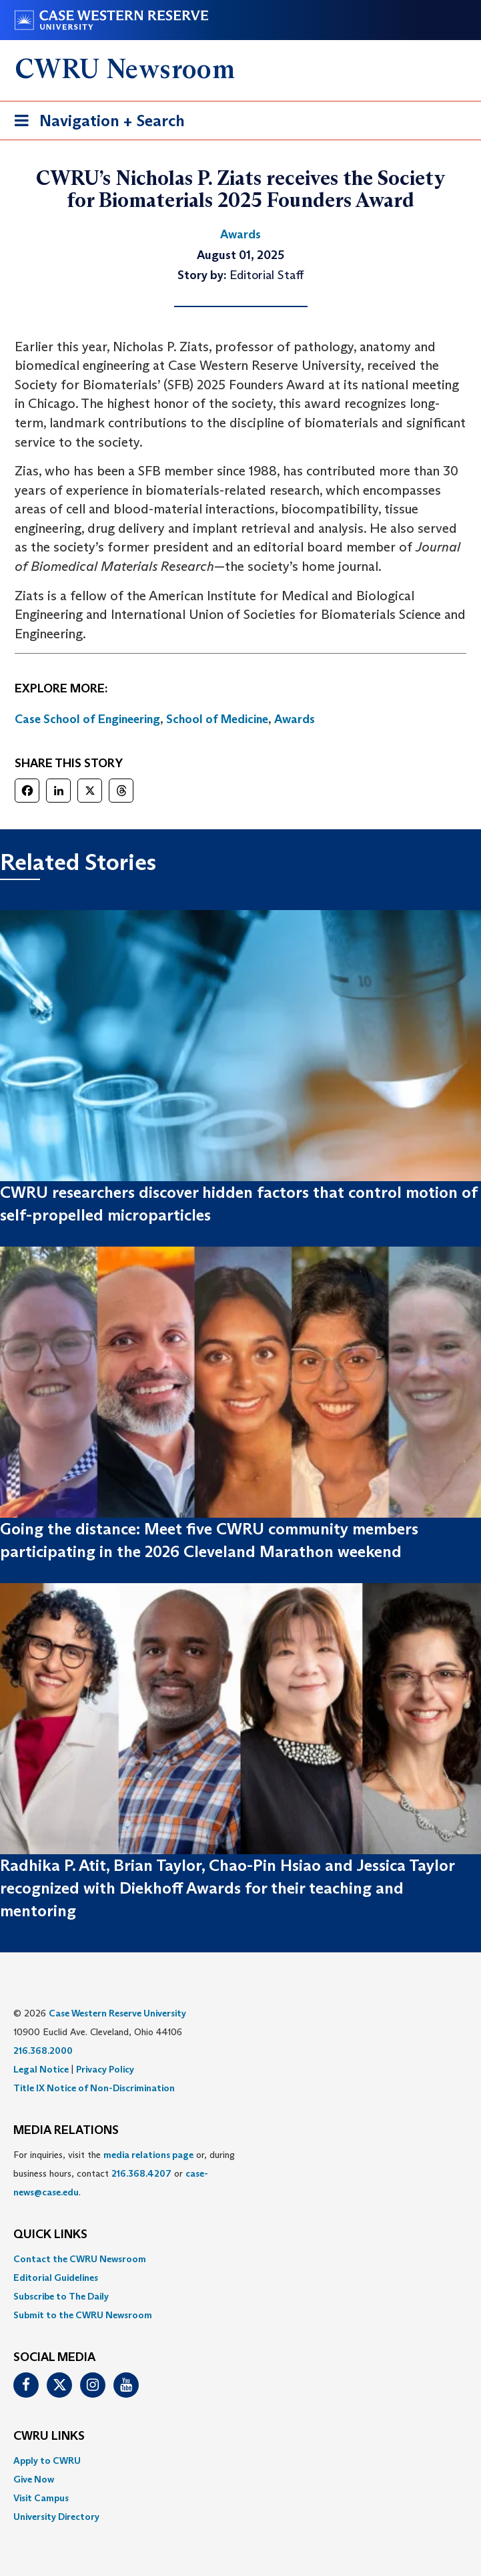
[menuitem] (240, 2258)
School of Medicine (217, 719)
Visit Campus (41, 2498)
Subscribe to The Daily (61, 2296)
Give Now (33, 2479)
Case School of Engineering (87, 719)
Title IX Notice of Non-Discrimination (94, 2088)
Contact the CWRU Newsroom (79, 2259)
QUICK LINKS (50, 2234)
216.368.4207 (141, 2173)
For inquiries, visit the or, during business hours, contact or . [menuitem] (124, 2173)
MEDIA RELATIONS (66, 2130)
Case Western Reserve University (117, 2013)
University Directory (56, 2517)
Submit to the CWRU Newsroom (82, 2315)
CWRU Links (49, 2436)
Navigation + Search (95, 123)
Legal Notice (41, 2069)
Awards (294, 719)
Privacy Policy (105, 2069)
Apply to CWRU (47, 2460)
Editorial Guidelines (55, 2278)
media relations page (148, 2155)
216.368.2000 (43, 2051)
